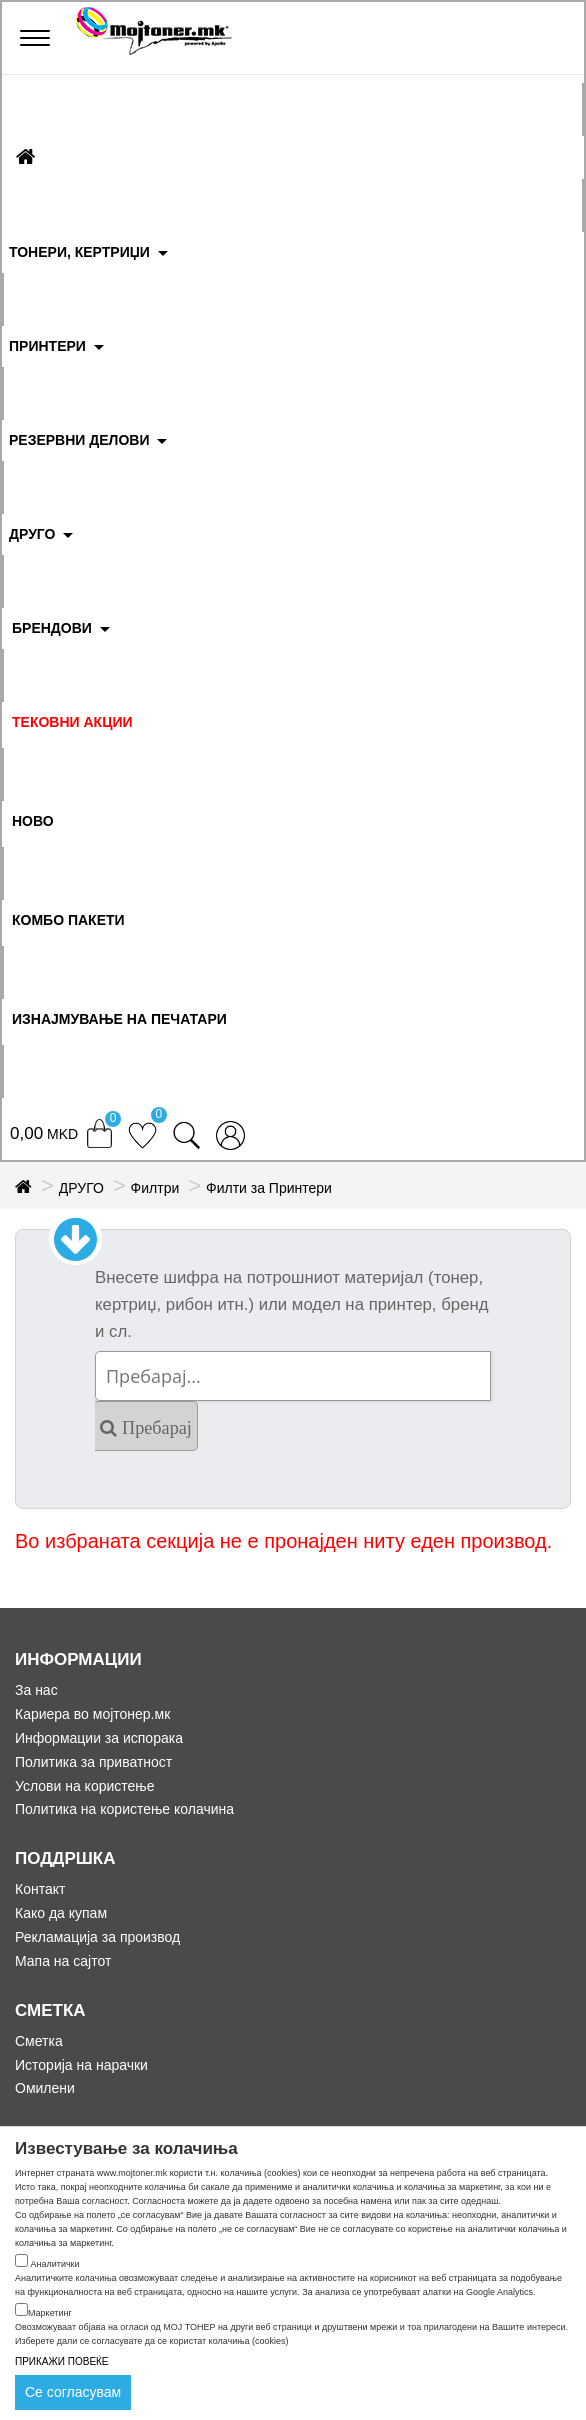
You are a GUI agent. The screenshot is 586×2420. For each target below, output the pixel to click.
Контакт (40, 1889)
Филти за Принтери (269, 1188)
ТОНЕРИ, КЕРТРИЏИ (79, 252)
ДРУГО (32, 534)
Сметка (39, 2041)
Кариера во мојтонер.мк (92, 1714)
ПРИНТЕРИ (47, 346)
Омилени (45, 2088)
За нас (36, 1690)
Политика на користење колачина (124, 1809)
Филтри (155, 1188)
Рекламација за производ (97, 1937)
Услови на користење (85, 1786)
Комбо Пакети (68, 920)
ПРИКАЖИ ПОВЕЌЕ (62, 2361)
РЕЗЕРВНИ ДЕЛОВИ (79, 440)
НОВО (33, 821)
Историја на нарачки (81, 2065)
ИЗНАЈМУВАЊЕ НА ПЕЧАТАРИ (119, 1019)
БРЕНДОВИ (52, 628)
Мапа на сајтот (63, 1961)
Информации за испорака (99, 1738)
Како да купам (61, 1913)
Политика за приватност (93, 1762)
